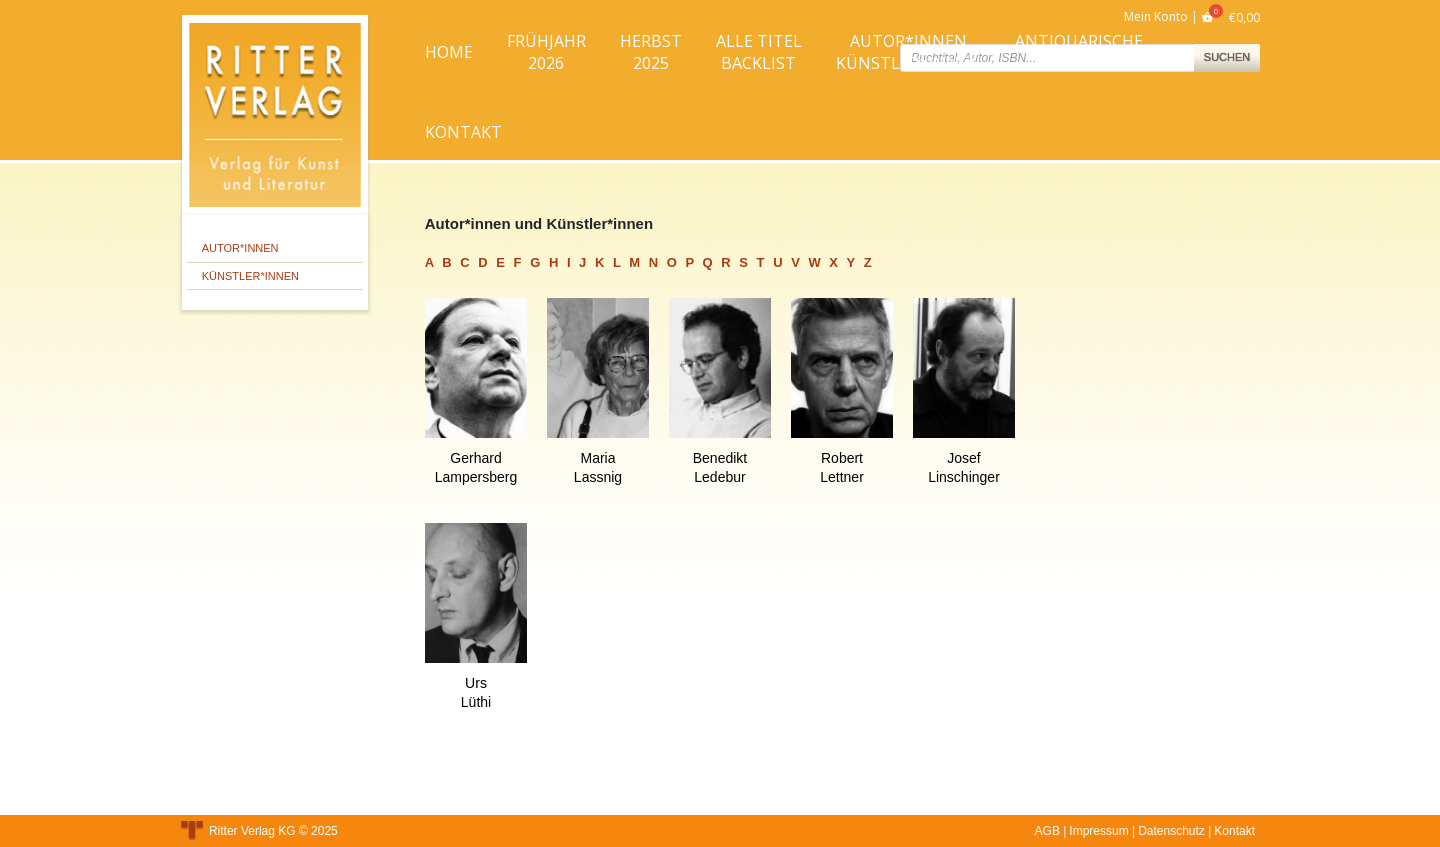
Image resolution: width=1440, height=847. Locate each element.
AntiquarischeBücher (1079, 52)
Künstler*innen (250, 276)
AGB (1047, 831)
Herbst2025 (651, 52)
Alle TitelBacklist (759, 52)
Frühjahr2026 (546, 52)
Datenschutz (1171, 831)
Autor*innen (240, 248)
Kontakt (463, 132)
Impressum (1098, 831)
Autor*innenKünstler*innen (908, 52)
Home (449, 52)
